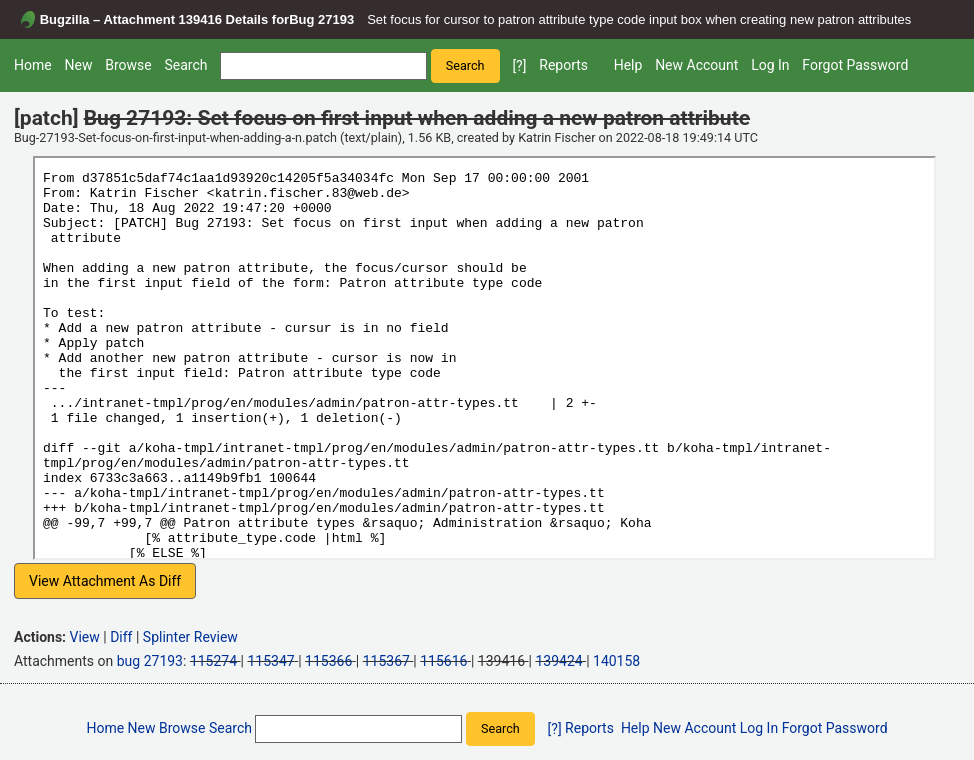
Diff (121, 637)
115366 (328, 661)
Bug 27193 (321, 19)
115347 (270, 661)
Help (628, 65)
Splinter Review (190, 637)
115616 (443, 661)
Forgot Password (855, 65)
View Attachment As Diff (105, 581)
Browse (128, 65)
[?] (519, 66)
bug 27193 (150, 661)
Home (33, 65)
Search (185, 65)
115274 (213, 661)
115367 (386, 661)
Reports (563, 65)
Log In (770, 65)
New (78, 65)
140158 (616, 661)
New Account (696, 65)
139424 (558, 661)
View (85, 637)
